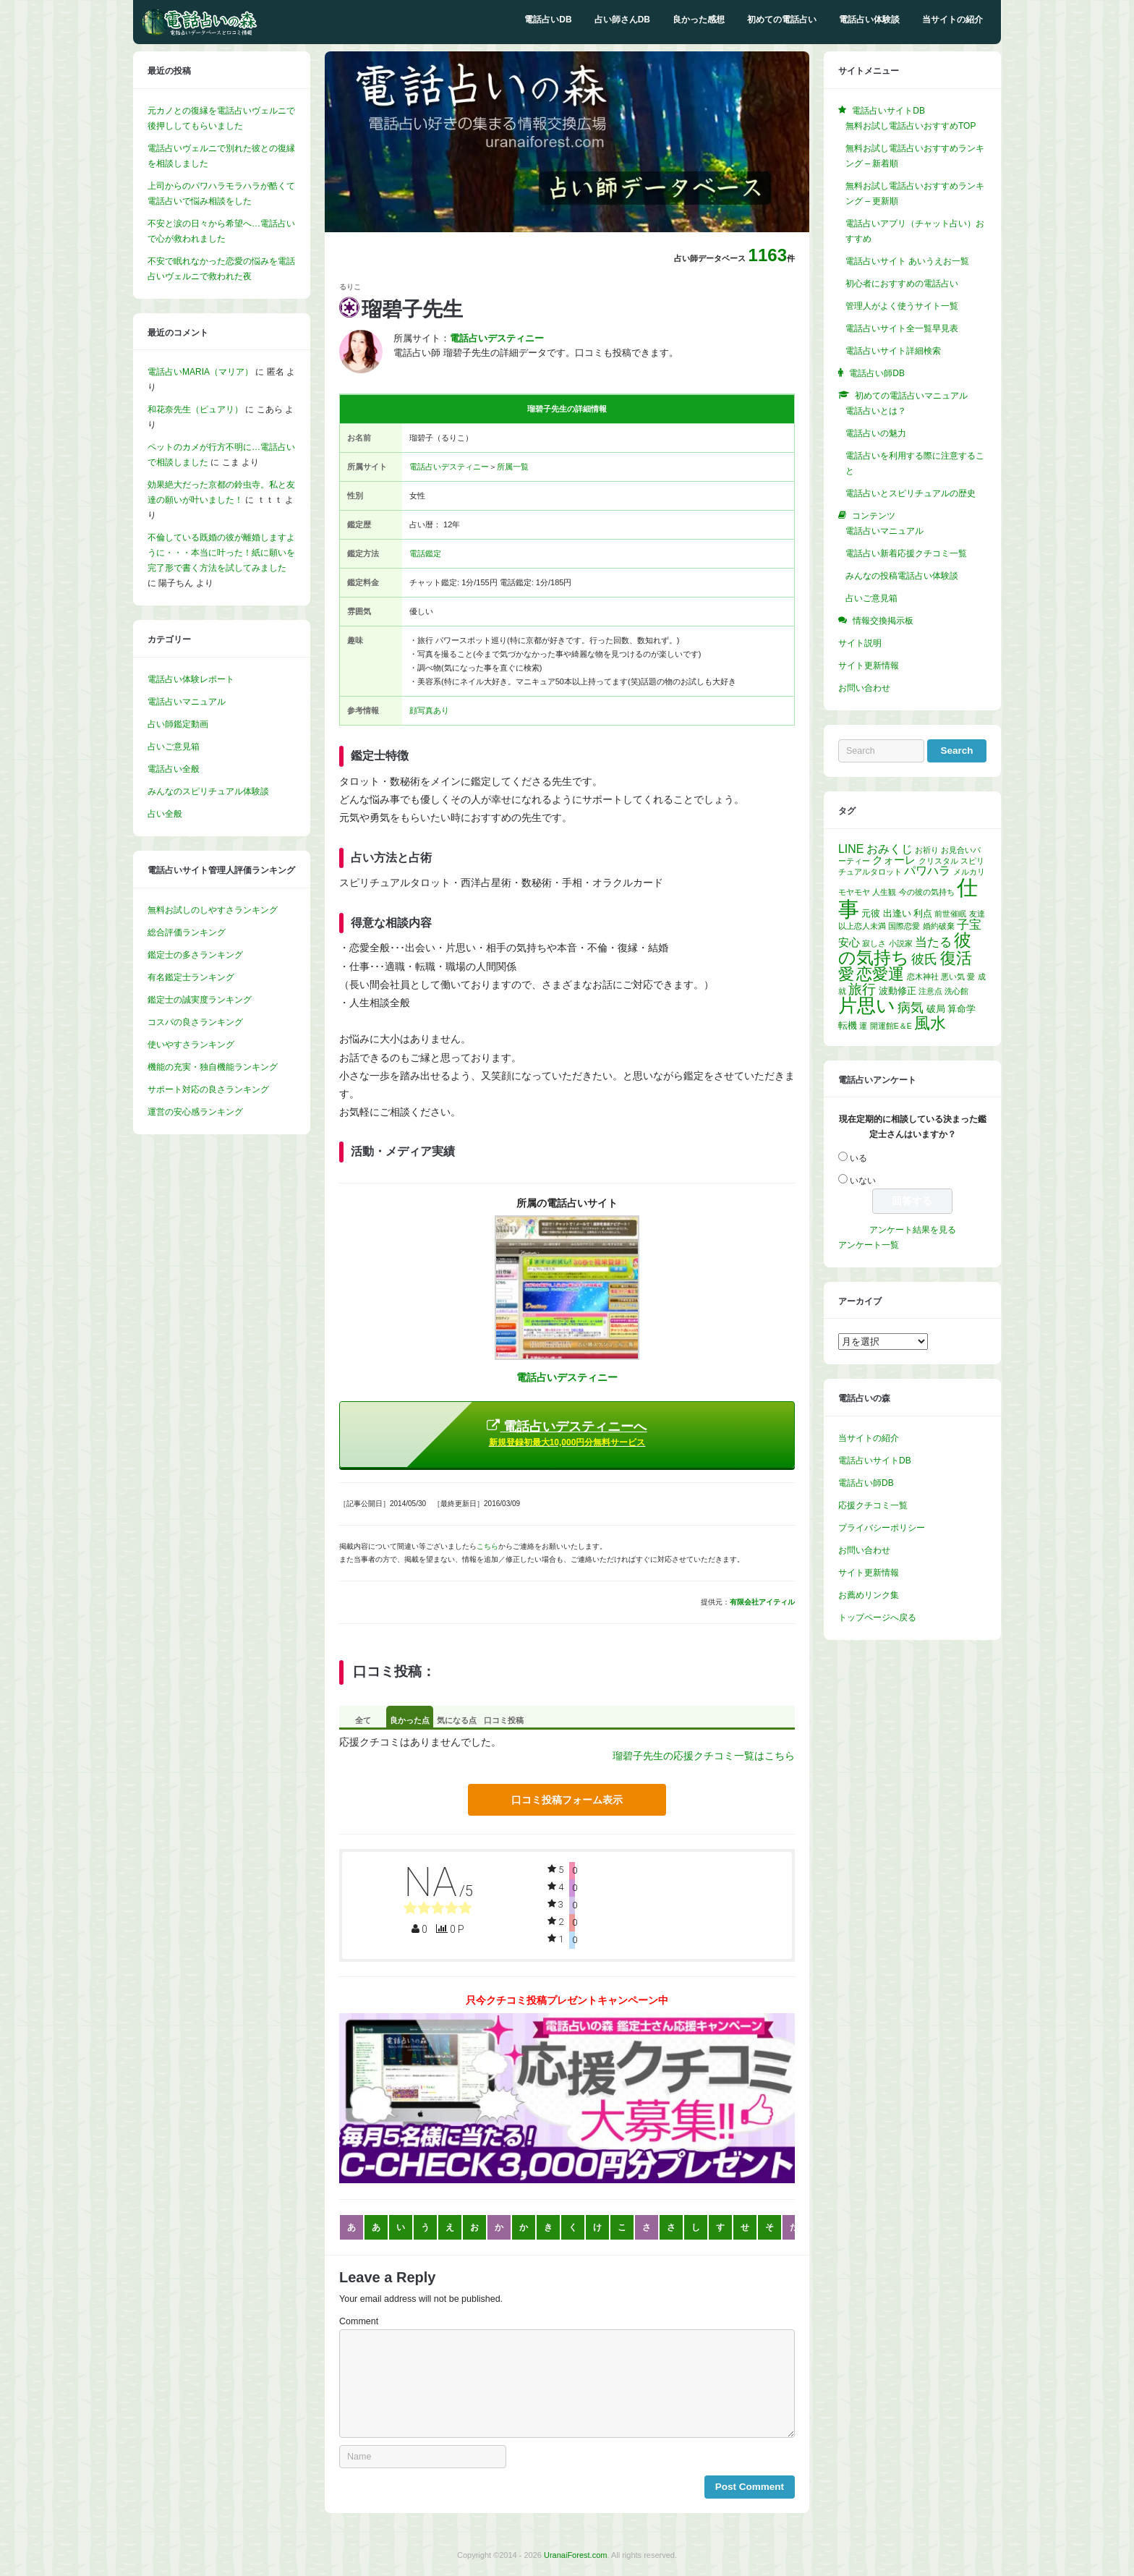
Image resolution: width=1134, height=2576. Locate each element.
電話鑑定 (425, 553)
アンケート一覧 (868, 1245)
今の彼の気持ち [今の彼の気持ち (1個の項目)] (927, 892)
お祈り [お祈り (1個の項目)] (927, 850)
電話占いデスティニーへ (567, 1433)
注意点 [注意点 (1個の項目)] (930, 991)
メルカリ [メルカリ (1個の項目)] (969, 871)
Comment (358, 2321)
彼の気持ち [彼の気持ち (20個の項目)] (904, 948)
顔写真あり (429, 710)
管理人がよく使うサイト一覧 (901, 306)
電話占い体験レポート (191, 679)
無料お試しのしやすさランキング (213, 910)
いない (863, 1181)
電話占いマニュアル (187, 702)
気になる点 (457, 1720)
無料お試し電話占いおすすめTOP (910, 126)
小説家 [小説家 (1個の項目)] (901, 943)
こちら (487, 1546)
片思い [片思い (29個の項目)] (866, 1005)
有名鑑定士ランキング (191, 977)
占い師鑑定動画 (178, 724)
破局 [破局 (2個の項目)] (935, 1008)
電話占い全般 (174, 769)
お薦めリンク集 (868, 1595)
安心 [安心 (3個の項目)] (849, 942)
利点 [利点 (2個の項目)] (922, 913)
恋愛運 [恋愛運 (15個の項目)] (880, 974)
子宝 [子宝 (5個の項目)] (969, 925)
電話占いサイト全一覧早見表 (901, 328)
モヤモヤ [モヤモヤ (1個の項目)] (854, 892)
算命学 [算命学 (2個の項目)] (961, 1008)
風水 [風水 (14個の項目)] (930, 1023)
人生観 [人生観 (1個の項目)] (884, 892)
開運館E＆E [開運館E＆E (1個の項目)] (891, 1025)
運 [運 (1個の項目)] (863, 1025)
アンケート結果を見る (912, 1230)
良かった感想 (699, 19)
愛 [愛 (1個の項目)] (971, 976)
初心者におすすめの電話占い (901, 284)
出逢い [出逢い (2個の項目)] (897, 913)
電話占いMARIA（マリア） (200, 372)
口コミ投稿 (504, 1720)
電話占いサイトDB (874, 1460)
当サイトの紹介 (952, 19)
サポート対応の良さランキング (208, 1089)
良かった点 (410, 1720)
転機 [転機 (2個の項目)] (847, 1025)
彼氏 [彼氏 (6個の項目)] (924, 959)
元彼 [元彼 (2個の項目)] (870, 913)
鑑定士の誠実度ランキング (200, 1000)
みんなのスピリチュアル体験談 (208, 791)
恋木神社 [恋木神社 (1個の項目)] (923, 976)
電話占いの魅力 (875, 433)
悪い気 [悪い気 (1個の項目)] (953, 976)
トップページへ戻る (877, 1617)
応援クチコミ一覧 (873, 1505)
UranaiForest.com (575, 2555)
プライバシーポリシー (881, 1528)
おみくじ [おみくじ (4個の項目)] (889, 849)
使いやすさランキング (191, 1045)
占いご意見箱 (174, 746)
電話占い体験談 (869, 19)
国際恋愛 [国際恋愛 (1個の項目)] (904, 926)
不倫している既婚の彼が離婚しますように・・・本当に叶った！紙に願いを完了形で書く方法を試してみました (221, 552)
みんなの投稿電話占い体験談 (901, 576)
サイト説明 (860, 643)
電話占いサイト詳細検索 (893, 351)
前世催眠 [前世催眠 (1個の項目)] (950, 913)
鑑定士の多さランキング (195, 955)
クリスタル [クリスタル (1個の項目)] (938, 860)
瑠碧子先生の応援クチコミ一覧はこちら (704, 1755)
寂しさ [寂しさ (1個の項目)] (874, 943)
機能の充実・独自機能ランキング (213, 1067)
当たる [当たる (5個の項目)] (933, 942)
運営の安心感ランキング (195, 1112)
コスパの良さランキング (195, 1022)
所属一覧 (513, 466)
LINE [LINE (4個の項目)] (851, 849)
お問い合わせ (864, 688)
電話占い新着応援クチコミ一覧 (906, 553)
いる (858, 1158)
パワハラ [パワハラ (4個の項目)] (927, 870)
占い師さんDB (622, 19)
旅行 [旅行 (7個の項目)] (862, 989)
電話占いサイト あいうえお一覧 (907, 261)
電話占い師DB (866, 1483)
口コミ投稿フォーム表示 (567, 1800)
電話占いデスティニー (449, 466)
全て (363, 1720)
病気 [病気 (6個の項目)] (911, 1007)
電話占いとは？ (875, 411)
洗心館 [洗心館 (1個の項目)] (956, 991)
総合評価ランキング (187, 932)
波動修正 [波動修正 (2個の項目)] (897, 990)
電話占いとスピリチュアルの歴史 (910, 493)
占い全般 (165, 814)
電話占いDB (547, 19)
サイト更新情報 (868, 665)
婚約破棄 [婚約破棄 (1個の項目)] (939, 926)
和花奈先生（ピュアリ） (195, 409)
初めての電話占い (782, 19)
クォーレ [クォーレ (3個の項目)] (894, 860)
